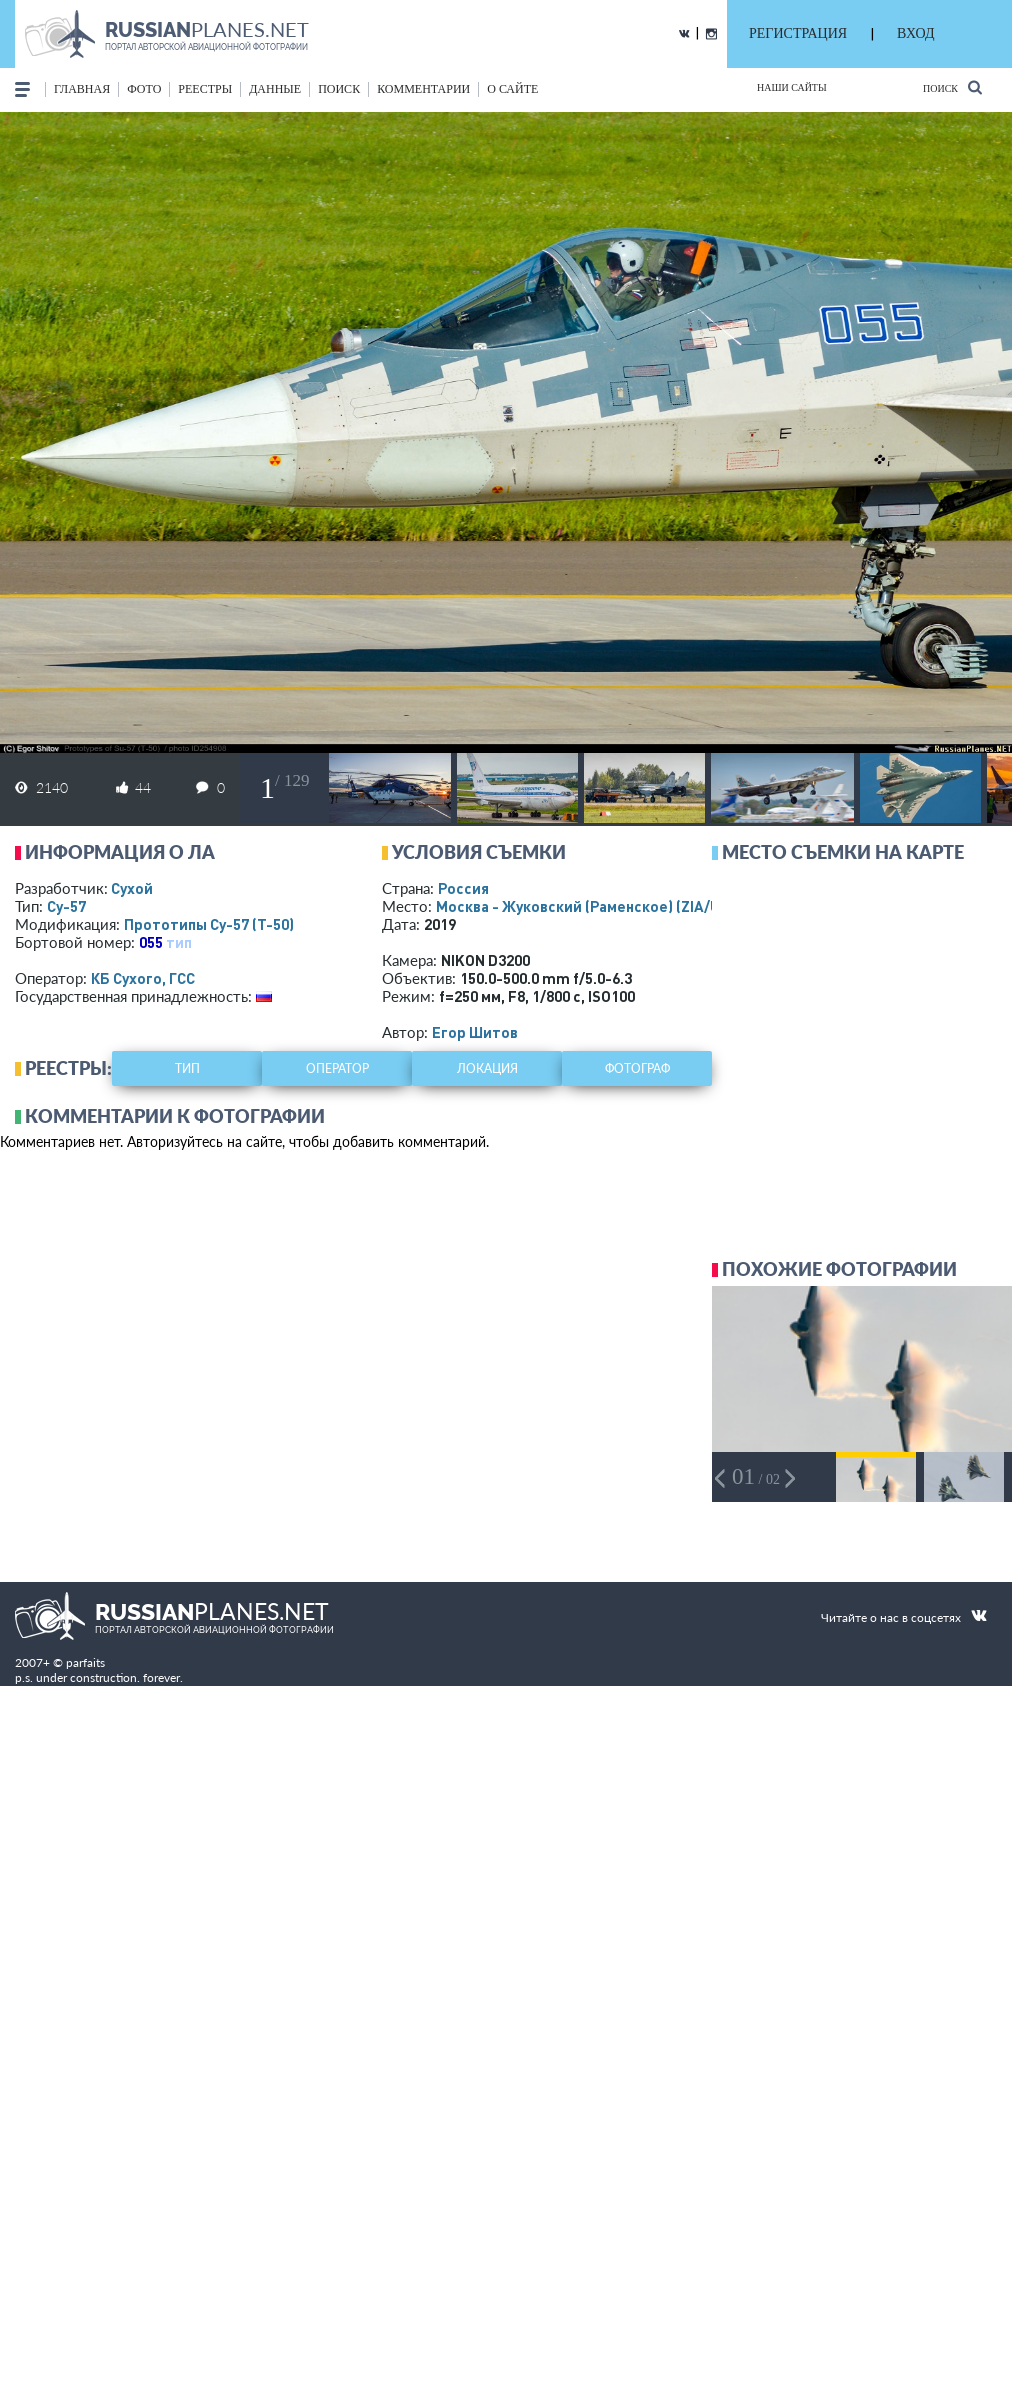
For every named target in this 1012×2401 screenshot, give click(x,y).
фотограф (637, 1068)
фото (144, 89)
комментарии (423, 89)
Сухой (132, 888)
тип (179, 942)
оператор (337, 1068)
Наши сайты (792, 87)
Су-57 (66, 906)
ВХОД (915, 33)
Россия (463, 888)
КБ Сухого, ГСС (143, 978)
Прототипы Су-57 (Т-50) (209, 924)
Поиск (952, 87)
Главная (82, 89)
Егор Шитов (475, 1032)
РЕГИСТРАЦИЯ (798, 33)
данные (275, 89)
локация (487, 1068)
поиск (339, 89)
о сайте (512, 89)
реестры (205, 89)
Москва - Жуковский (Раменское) (597, 906)
